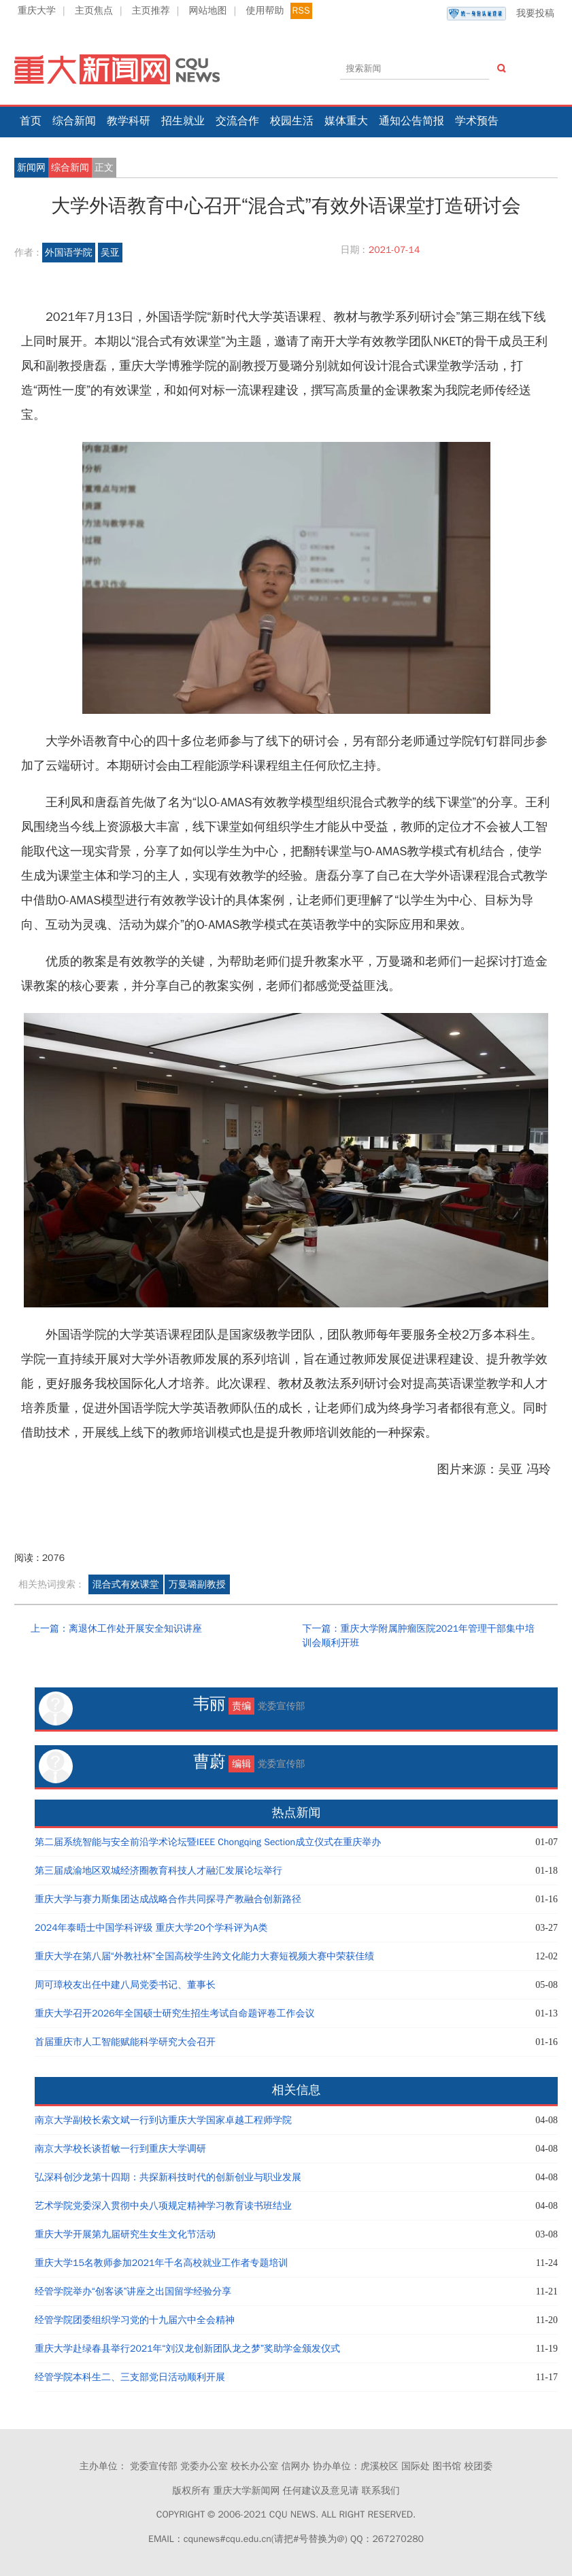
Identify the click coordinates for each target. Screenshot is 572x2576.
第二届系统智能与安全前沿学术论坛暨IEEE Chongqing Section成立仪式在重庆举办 (208, 1842)
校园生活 (292, 121)
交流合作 (237, 121)
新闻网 (31, 167)
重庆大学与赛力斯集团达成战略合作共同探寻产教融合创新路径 (168, 1899)
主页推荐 (151, 10)
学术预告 (477, 121)
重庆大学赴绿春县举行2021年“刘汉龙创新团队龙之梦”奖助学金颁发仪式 (187, 2348)
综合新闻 (74, 121)
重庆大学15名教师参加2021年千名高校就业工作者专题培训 (161, 2263)
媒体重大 (346, 121)
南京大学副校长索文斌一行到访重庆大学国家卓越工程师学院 (163, 2120)
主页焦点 (94, 10)
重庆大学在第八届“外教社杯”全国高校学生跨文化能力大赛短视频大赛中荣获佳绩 (204, 1956)
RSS (301, 10)
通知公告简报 (411, 121)
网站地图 (208, 10)
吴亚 (110, 252)
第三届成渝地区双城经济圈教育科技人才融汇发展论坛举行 (158, 1870)
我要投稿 (500, 13)
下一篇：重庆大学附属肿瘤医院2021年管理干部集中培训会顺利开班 (418, 1636)
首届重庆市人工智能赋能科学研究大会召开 (125, 2042)
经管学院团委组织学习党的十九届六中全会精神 (135, 2320)
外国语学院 (68, 252)
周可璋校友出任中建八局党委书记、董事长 (125, 1985)
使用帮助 (265, 10)
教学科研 (128, 121)
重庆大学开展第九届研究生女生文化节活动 (125, 2234)
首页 (30, 121)
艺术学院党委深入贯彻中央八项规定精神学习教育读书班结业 (163, 2206)
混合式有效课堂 (125, 1584)
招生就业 (183, 121)
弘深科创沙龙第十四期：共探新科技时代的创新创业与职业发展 (168, 2177)
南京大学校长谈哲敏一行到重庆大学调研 (120, 2148)
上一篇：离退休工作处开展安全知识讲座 (116, 1628)
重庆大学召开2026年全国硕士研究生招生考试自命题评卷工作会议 (175, 2013)
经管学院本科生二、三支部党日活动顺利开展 (130, 2377)
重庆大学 (37, 10)
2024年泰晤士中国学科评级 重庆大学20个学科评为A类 (151, 1928)
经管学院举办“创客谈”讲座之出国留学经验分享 (133, 2291)
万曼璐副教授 (197, 1584)
